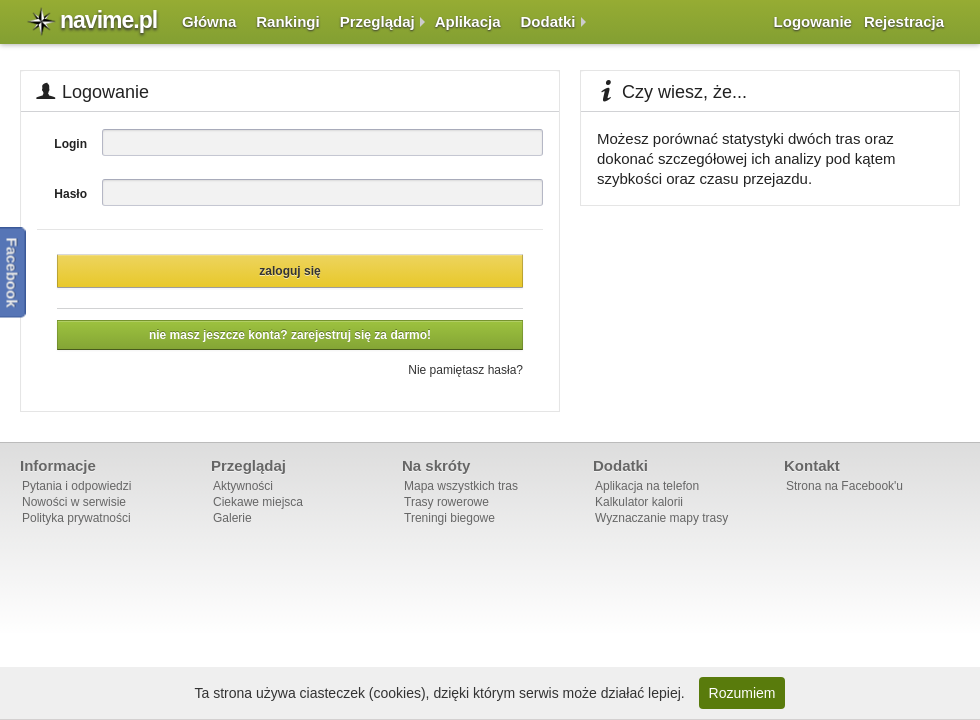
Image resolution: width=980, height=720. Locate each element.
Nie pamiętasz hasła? (465, 370)
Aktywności (243, 486)
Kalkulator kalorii (639, 502)
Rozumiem (742, 693)
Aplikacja (468, 21)
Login (70, 144)
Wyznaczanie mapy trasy (661, 518)
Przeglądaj (377, 21)
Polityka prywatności (76, 518)
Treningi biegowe (449, 518)
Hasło (70, 194)
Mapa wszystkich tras (461, 486)
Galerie (232, 518)
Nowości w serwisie (74, 502)
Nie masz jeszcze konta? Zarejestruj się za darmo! (290, 335)
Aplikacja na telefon (647, 486)
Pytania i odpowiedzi (76, 486)
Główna (209, 21)
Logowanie (813, 21)
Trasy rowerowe (446, 502)
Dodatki (548, 21)
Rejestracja (904, 21)
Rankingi (287, 21)
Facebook (12, 272)
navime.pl (108, 20)
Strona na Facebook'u (844, 486)
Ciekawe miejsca (258, 502)
